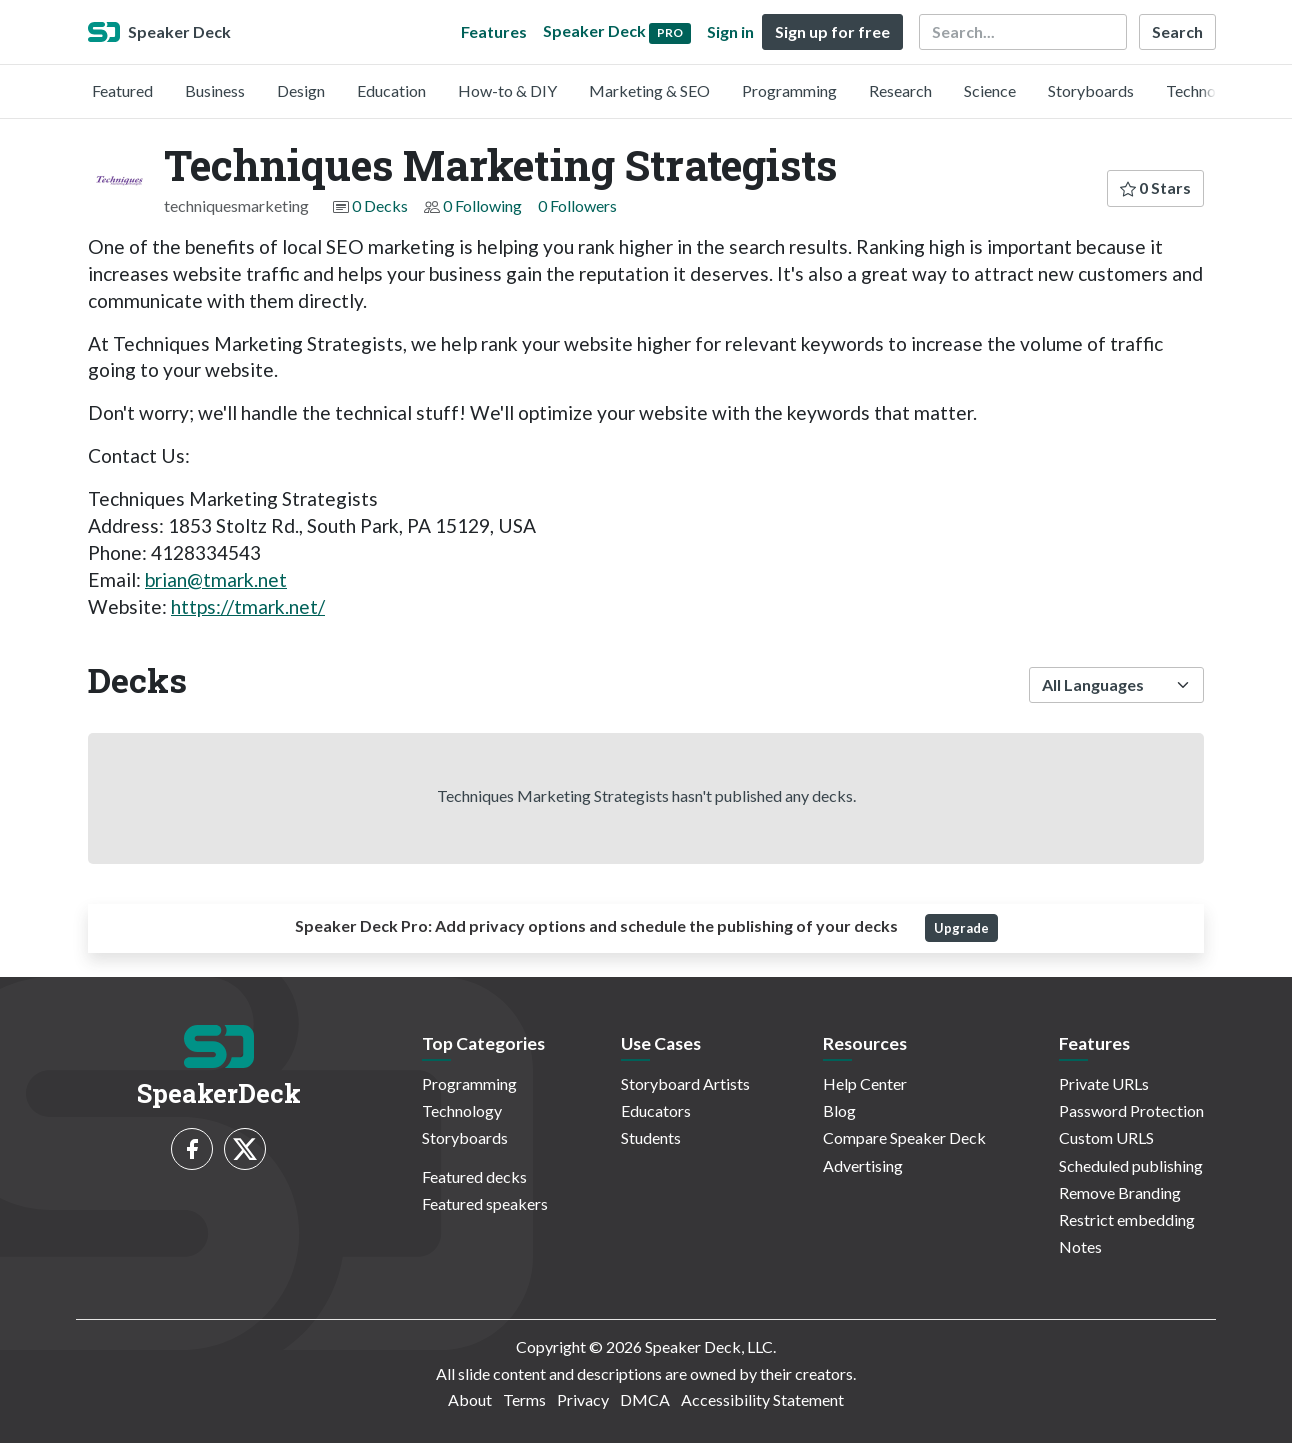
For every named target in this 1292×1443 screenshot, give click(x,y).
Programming (789, 90)
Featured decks (474, 1176)
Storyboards (1091, 90)
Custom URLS (1106, 1137)
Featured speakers (485, 1203)
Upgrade (961, 928)
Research (900, 90)
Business (215, 90)
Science (990, 90)
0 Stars (1155, 187)
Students (651, 1137)
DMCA (645, 1399)
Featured (122, 90)
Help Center (865, 1083)
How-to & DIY (507, 90)
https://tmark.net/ (248, 606)
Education (391, 90)
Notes (1080, 1246)
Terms (524, 1399)
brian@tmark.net (216, 579)
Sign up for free (832, 31)
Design (301, 90)
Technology (1206, 90)
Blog (839, 1110)
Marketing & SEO (649, 90)
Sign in (730, 31)
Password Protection (1131, 1110)
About (470, 1399)
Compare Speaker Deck (904, 1137)
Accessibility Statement (762, 1399)
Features (494, 31)
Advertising (863, 1165)
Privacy (583, 1399)
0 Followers (577, 205)
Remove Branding (1120, 1192)
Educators (656, 1110)
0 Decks (380, 205)
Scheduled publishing (1131, 1165)
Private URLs (1104, 1083)
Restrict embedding (1127, 1219)
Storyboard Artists (685, 1083)
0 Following (482, 205)
